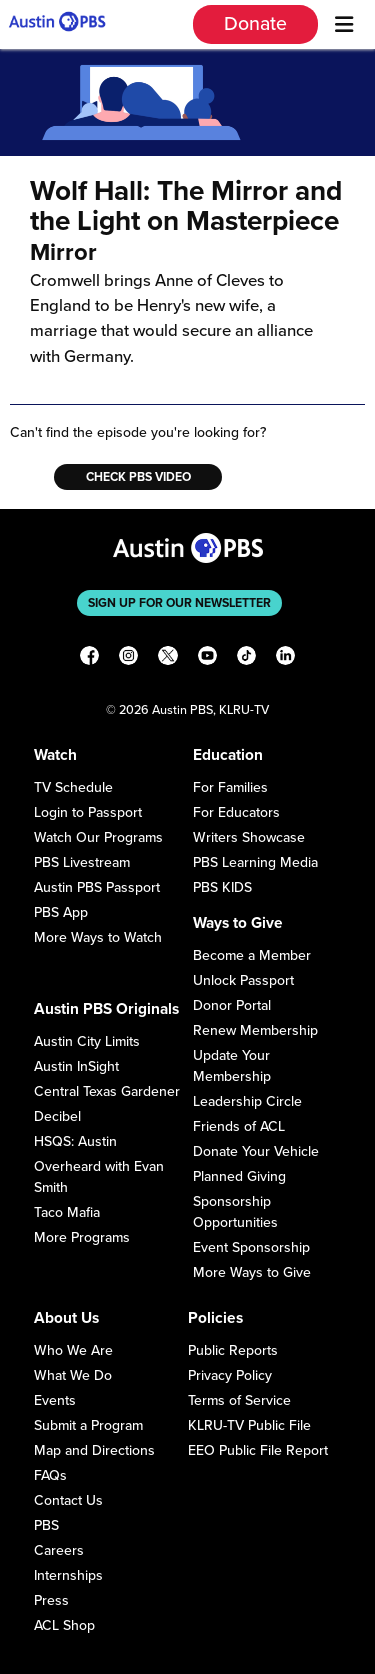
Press (51, 1600)
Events (55, 1400)
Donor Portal (232, 1005)
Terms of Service (239, 1400)
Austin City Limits (87, 1041)
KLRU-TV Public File (249, 1425)
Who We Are (73, 1350)
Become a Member (252, 955)
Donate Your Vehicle (256, 1151)
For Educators (236, 812)
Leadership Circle (247, 1101)
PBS (46, 1525)
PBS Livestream (82, 862)
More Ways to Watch (98, 937)
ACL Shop (64, 1625)
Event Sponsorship (251, 1247)
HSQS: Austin (75, 1141)
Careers (59, 1550)
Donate (255, 24)
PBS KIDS (222, 887)
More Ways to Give (252, 1272)
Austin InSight (76, 1066)
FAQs (50, 1475)
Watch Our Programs (98, 837)
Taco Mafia (67, 1212)
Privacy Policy (230, 1375)
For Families (230, 787)
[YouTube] (207, 658)
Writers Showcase (249, 837)
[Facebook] (89, 658)
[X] (167, 658)
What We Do (73, 1375)
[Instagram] (128, 658)
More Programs (82, 1237)
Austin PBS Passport (97, 887)
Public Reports (233, 1350)
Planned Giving (239, 1176)
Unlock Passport (243, 980)
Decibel (57, 1116)
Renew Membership (255, 1030)
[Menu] (344, 25)
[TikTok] (246, 658)
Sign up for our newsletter (179, 603)
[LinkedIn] (285, 658)
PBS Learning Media (255, 862)
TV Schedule (73, 787)
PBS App (61, 912)
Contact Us (68, 1500)
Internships (68, 1575)
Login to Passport (88, 812)
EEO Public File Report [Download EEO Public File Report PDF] (258, 1450)
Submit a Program (88, 1425)
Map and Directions (94, 1450)
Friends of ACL (239, 1126)
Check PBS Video (138, 477)
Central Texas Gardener (107, 1091)
